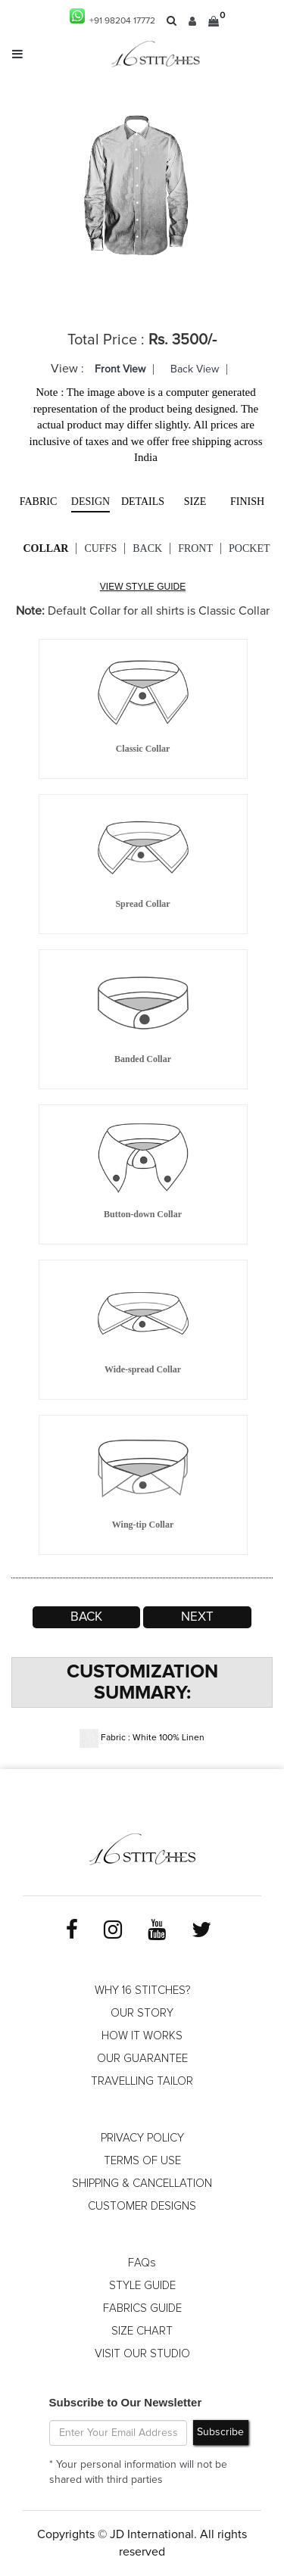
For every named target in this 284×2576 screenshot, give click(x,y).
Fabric (39, 501)
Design (90, 501)
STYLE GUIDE (142, 2285)
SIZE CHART (142, 2331)
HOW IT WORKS (142, 2036)
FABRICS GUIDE (142, 2308)
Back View (194, 369)
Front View (120, 369)
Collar (46, 548)
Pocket (249, 548)
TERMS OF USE (142, 2160)
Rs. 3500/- (182, 339)
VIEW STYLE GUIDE (143, 586)
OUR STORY (142, 2013)
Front (195, 548)
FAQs (142, 2263)
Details (142, 501)
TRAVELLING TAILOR (142, 2081)
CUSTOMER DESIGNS (142, 2206)
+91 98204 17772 (112, 17)
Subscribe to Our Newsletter (125, 2402)
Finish (247, 501)
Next (197, 1617)
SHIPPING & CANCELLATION (142, 2183)
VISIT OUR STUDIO (142, 2354)
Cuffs (100, 548)
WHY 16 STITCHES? (142, 1990)
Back (147, 548)
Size (195, 501)
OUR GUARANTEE (142, 2058)
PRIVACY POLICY (142, 2138)
